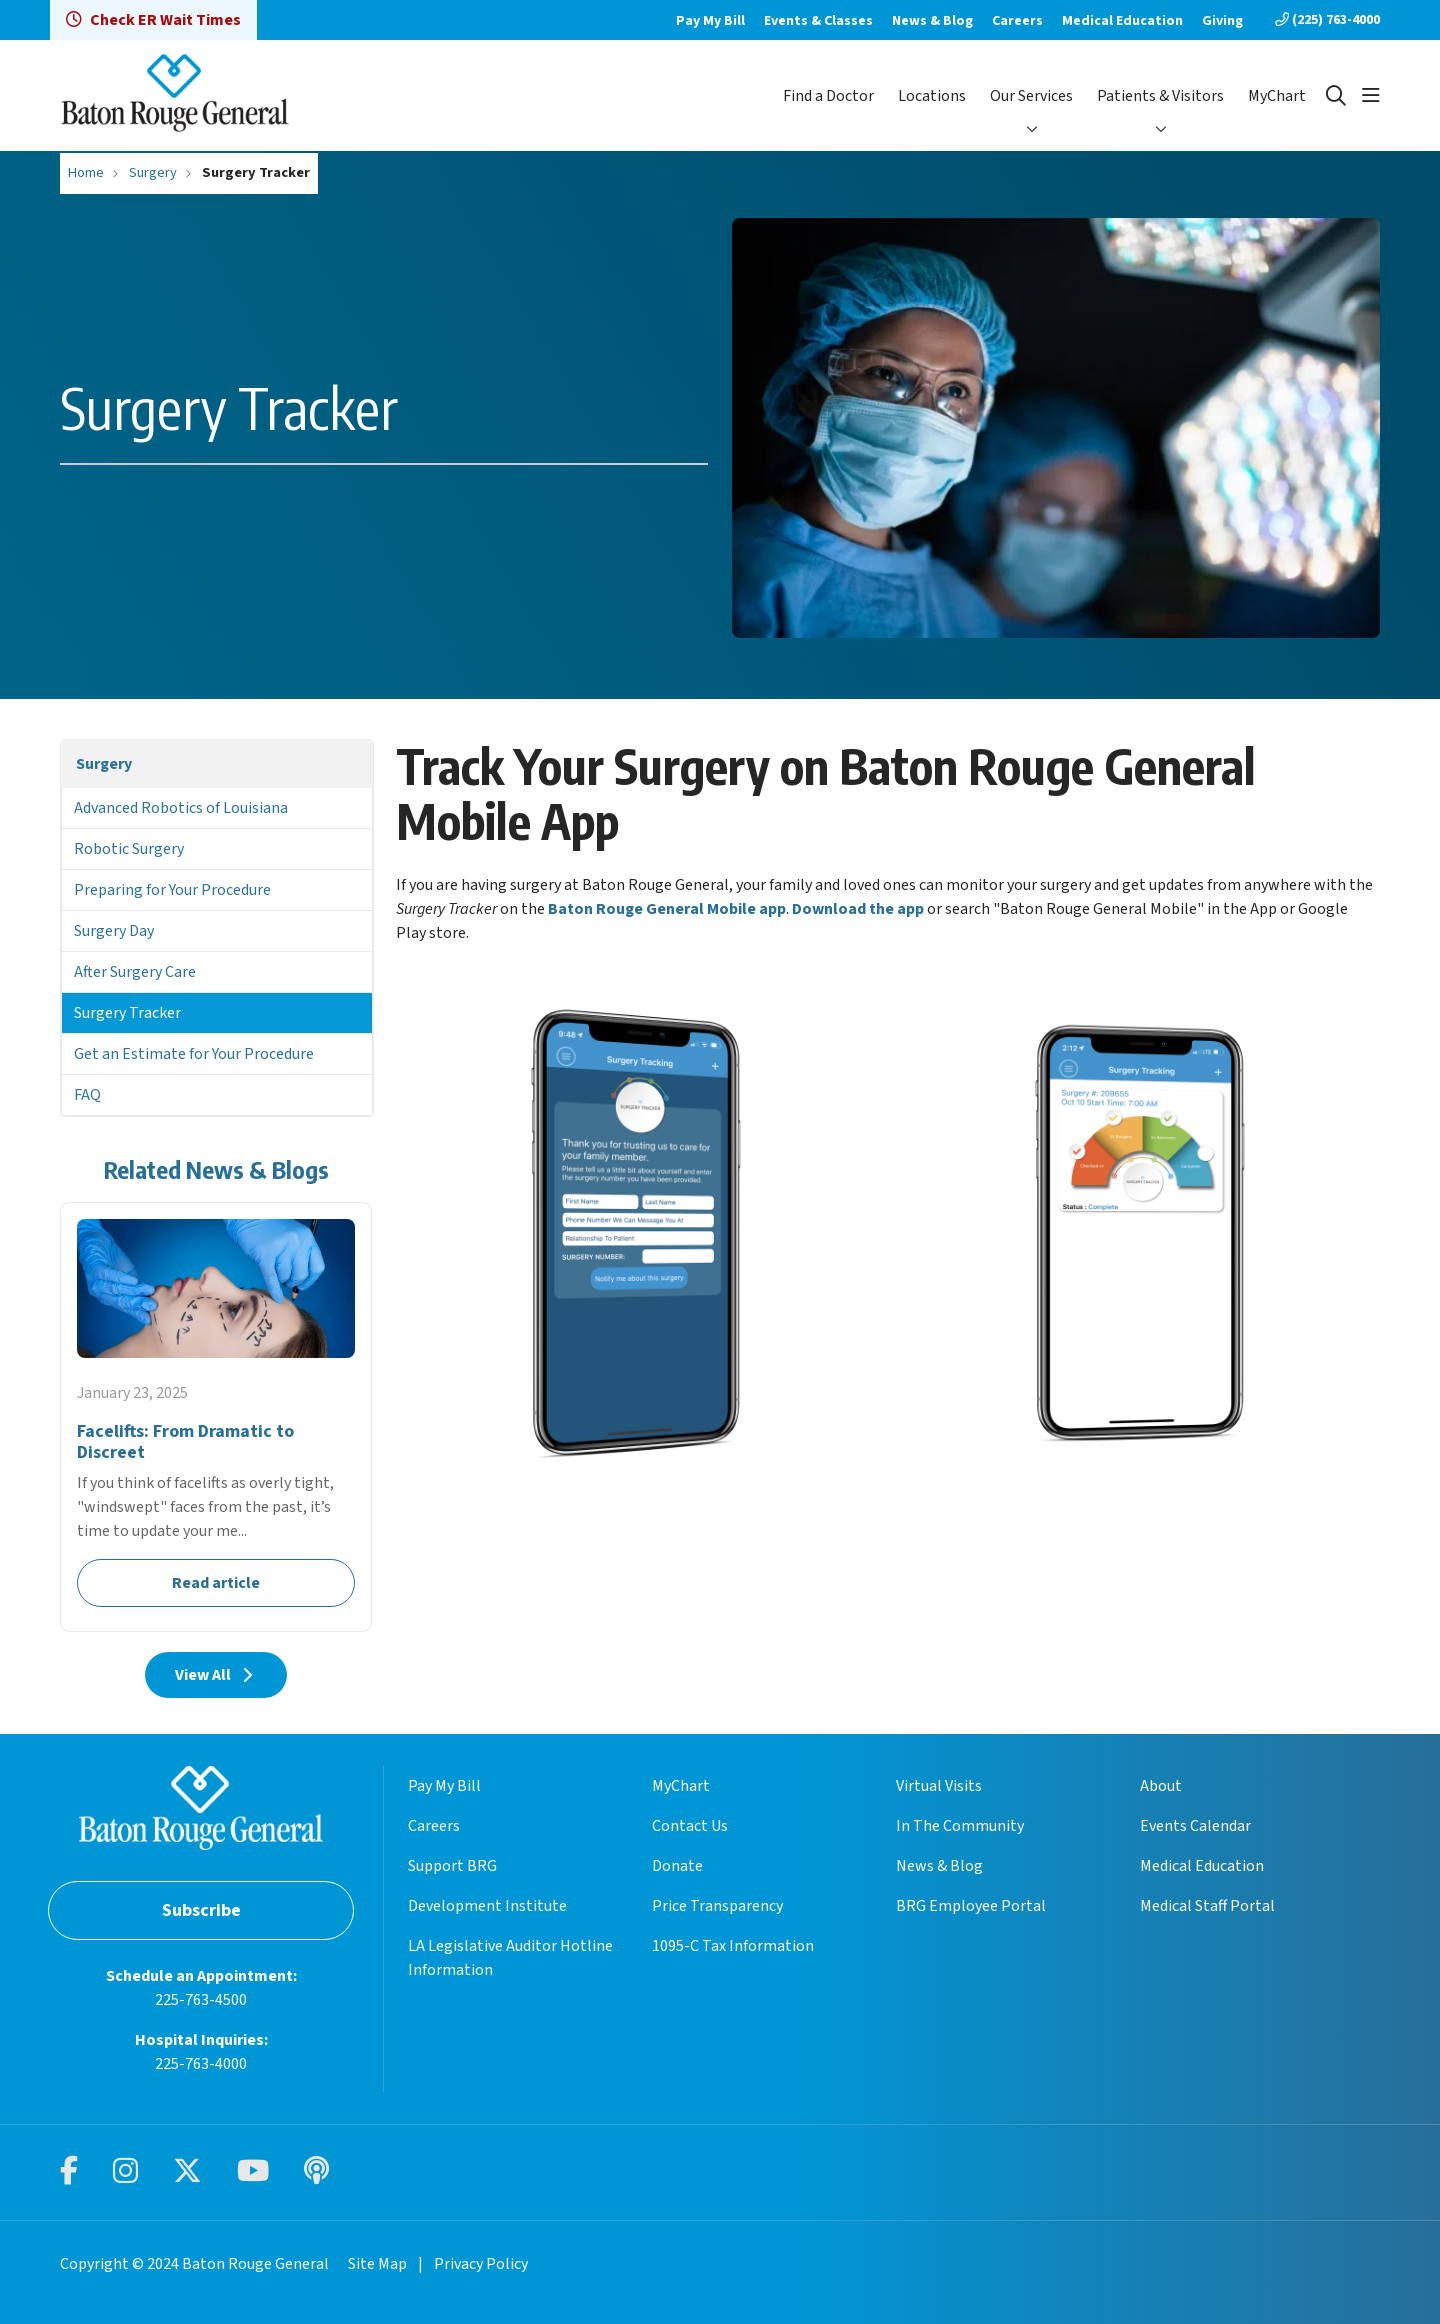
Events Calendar (1195, 1826)
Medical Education (1122, 21)
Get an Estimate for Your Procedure (194, 1054)
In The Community (960, 1826)
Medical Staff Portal (1207, 1906)
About (1161, 1786)
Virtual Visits (939, 1786)
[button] (1371, 96)
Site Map (377, 2264)
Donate (677, 1866)
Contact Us (690, 1826)
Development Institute (487, 1906)
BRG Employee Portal (971, 1906)
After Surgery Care (135, 972)
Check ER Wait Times (153, 20)
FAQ (87, 1095)
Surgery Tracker (127, 1013)
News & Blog (932, 21)
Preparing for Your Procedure (172, 890)
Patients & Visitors (1160, 96)
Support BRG (452, 1866)
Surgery (104, 764)
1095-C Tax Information (733, 1946)
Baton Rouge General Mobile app (667, 909)
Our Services (1031, 96)
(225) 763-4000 (1327, 20)
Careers (1017, 21)
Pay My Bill (710, 21)
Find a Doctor (828, 96)
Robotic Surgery (129, 849)
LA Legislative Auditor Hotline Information (510, 1958)
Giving (1222, 21)
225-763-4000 (201, 2064)
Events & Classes (818, 21)
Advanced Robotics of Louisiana (181, 808)
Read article (216, 1417)
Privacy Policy (481, 2264)
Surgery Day (114, 931)
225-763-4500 (201, 2000)
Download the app (858, 909)
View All (216, 1675)
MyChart (1277, 96)
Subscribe (201, 1910)
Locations (932, 96)
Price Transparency (717, 1906)
